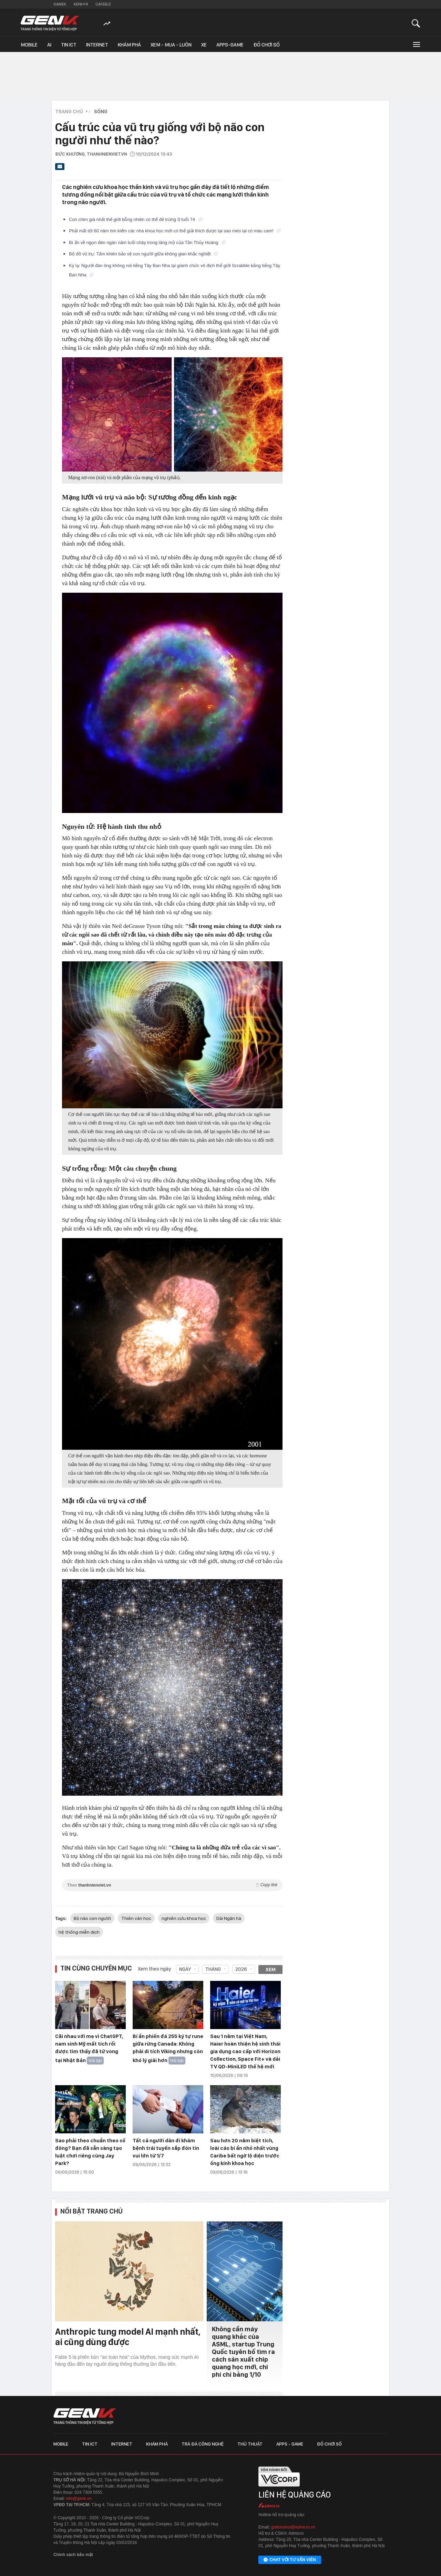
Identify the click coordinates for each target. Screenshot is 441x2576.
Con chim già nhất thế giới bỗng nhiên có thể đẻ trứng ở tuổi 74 (135, 219)
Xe (204, 45)
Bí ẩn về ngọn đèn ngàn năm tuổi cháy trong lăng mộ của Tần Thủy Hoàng (147, 242)
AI (49, 45)
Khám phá (129, 45)
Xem (271, 1969)
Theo (172, 1885)
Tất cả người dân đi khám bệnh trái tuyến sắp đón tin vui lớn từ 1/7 (166, 2148)
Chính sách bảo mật (73, 2554)
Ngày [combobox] (185, 1969)
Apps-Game (230, 45)
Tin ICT (68, 45)
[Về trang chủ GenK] (50, 23)
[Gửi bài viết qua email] (60, 168)
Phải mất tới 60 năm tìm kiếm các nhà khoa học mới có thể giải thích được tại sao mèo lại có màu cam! (174, 230)
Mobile (29, 45)
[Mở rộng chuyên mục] (415, 44)
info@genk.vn (79, 2498)
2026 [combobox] (241, 1969)
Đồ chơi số (266, 45)
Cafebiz (103, 4)
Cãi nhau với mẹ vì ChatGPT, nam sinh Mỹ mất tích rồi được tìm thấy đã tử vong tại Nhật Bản (89, 2048)
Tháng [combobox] (213, 1969)
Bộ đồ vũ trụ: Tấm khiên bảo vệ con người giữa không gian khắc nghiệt (143, 253)
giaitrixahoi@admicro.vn (293, 2527)
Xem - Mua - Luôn (171, 45)
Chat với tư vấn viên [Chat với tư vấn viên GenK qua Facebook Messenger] (290, 2560)
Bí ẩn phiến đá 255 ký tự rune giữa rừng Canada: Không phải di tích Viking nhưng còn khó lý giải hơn (168, 2048)
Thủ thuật (250, 2444)
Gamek (59, 4)
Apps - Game (289, 2444)
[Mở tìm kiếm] (416, 23)
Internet (97, 45)
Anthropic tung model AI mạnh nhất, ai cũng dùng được (128, 2336)
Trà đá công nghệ (203, 2444)
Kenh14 (81, 4)
